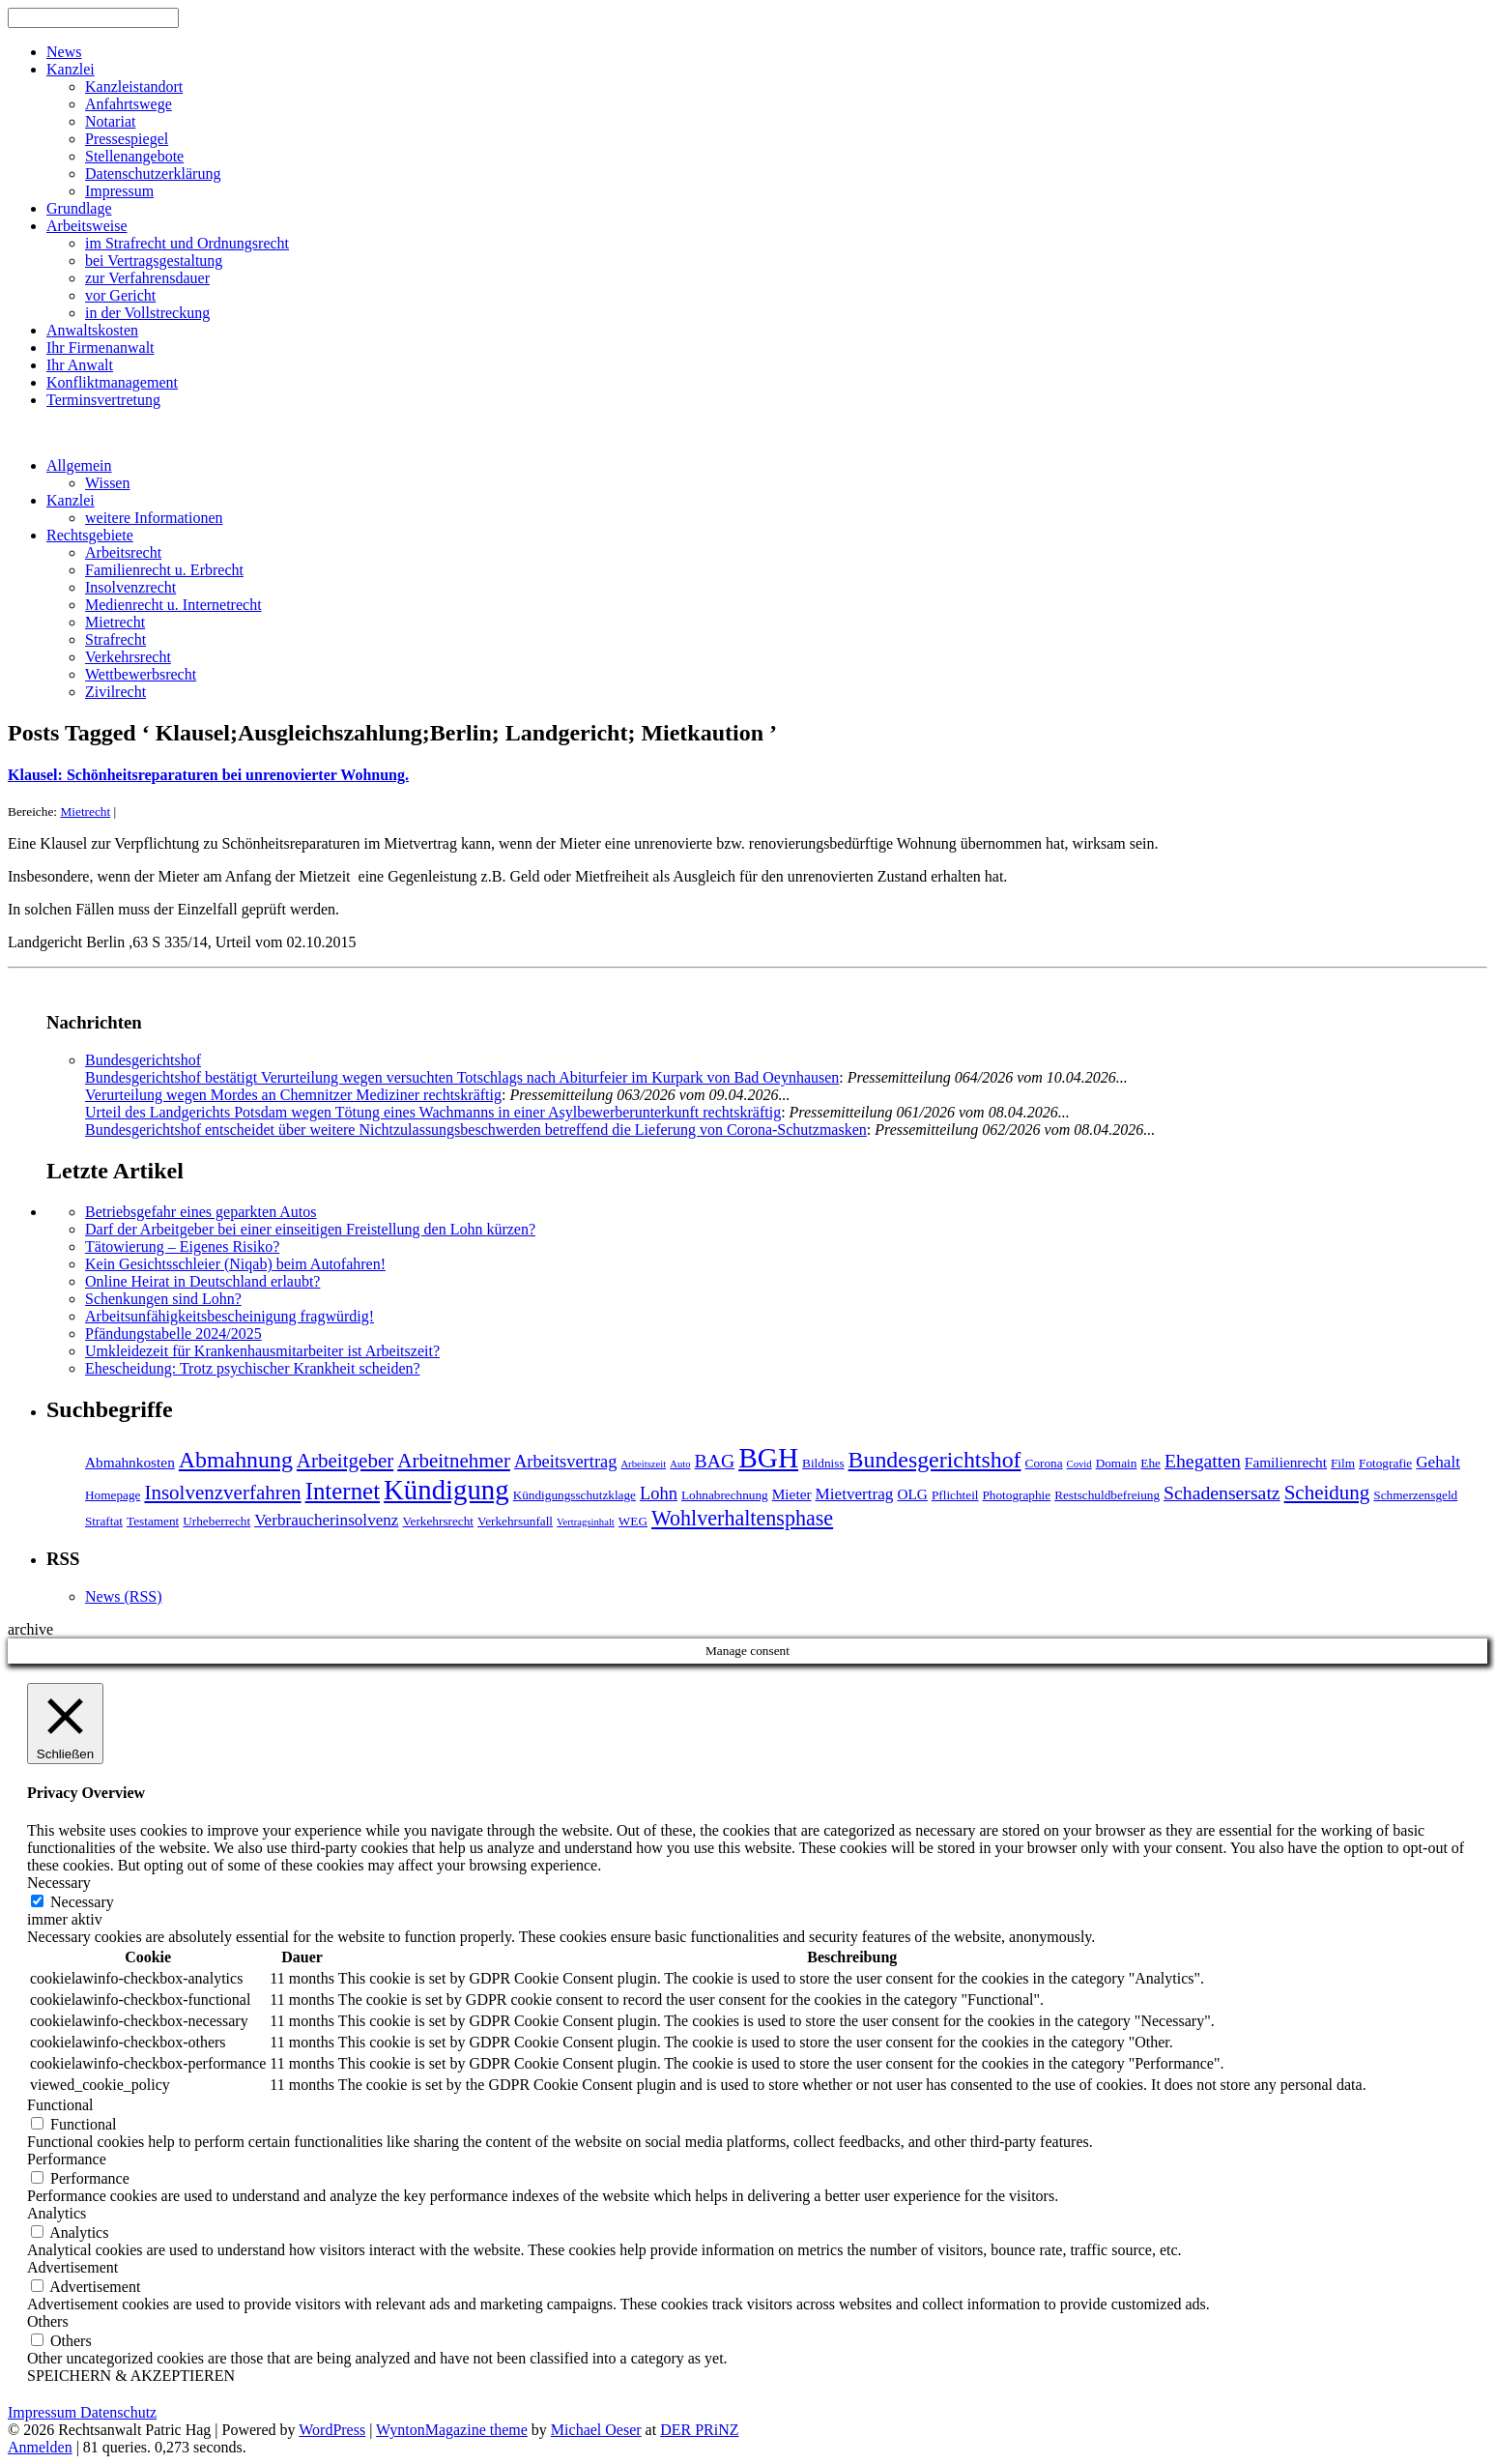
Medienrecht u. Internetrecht (173, 604)
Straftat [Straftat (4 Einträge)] (104, 1521)
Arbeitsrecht (123, 552)
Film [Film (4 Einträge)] (1343, 1463)
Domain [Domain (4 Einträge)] (1116, 1463)
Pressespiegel (126, 138)
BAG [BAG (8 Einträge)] (715, 1460)
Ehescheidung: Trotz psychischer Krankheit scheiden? (252, 1368)
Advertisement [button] (72, 2267)
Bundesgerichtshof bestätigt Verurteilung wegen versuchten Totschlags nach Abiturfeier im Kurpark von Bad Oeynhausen (462, 1077)
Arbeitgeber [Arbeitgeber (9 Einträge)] (345, 1460)
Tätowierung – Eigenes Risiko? (182, 1246)
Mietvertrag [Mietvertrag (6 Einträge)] (855, 1494)
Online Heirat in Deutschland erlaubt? (202, 1281)
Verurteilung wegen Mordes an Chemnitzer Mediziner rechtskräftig (293, 1095)
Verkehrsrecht (128, 657)
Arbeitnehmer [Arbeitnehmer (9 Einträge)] (453, 1460)
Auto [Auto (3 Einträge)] (680, 1464)
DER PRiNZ (699, 2429)
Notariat (110, 121)
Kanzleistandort (134, 86)
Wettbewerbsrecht (140, 674)
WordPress (332, 2429)
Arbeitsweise (87, 225)
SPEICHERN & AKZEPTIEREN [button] (131, 2375)
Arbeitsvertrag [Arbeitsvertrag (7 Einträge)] (565, 1461)
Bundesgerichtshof (143, 1060)
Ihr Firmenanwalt (100, 347)
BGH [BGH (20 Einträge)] (768, 1457)
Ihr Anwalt (79, 365)
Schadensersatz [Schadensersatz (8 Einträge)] (1222, 1492)
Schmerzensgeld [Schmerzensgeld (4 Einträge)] (1415, 1495)
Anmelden (40, 2447)
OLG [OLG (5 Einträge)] (912, 1494)
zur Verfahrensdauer (147, 278)
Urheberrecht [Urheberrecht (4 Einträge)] (216, 1521)
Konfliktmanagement (112, 382)
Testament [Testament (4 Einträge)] (153, 1521)
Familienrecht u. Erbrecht (164, 570)
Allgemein (79, 465)
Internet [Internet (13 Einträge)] (342, 1491)
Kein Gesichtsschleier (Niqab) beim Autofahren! (235, 1264)
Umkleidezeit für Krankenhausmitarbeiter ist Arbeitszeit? (262, 1351)
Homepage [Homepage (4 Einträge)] (112, 1495)
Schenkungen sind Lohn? (163, 1298)
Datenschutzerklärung (152, 173)
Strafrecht (115, 639)
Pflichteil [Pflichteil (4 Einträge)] (955, 1495)
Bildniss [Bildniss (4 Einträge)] (823, 1463)
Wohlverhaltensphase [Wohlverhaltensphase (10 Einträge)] (742, 1518)
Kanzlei (70, 69)
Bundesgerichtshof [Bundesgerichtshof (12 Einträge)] (934, 1459)
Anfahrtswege (128, 104)
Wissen (107, 483)
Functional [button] (60, 2105)
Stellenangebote (134, 156)
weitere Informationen (154, 517)
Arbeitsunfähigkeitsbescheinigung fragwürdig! (229, 1316)
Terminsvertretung (103, 399)
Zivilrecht (115, 691)
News (63, 51)
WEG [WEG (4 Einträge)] (632, 1521)
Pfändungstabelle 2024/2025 (173, 1333)
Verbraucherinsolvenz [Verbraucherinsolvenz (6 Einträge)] (326, 1520)
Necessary (82, 1902)
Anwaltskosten (92, 330)
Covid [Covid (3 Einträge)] (1079, 1464)
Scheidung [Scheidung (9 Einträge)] (1327, 1492)
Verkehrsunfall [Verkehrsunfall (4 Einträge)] (515, 1521)
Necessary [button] (59, 1882)
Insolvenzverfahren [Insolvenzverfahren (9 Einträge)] (222, 1492)
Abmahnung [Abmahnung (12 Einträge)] (236, 1459)
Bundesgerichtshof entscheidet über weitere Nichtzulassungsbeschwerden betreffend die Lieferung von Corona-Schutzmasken (476, 1129)
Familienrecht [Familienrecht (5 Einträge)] (1286, 1462)
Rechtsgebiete (89, 535)
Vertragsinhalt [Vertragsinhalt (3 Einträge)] (586, 1522)
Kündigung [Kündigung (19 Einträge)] (446, 1489)
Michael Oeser (596, 2429)
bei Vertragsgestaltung (153, 260)
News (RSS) (123, 1596)
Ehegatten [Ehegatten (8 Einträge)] (1202, 1460)
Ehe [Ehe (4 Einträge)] (1150, 1463)
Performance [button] (66, 2159)
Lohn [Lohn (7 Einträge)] (658, 1493)
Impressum (119, 191)
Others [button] (48, 2321)
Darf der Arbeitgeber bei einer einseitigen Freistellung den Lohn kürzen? (310, 1229)
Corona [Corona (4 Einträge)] (1044, 1463)
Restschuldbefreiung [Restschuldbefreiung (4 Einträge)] (1107, 1495)
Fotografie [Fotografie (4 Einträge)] (1385, 1463)
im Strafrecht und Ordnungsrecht (187, 243)
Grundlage (79, 208)
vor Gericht (120, 295)
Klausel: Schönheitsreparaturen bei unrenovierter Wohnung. (208, 775)
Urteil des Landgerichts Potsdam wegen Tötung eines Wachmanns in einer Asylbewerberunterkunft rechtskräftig (433, 1112)
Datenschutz (118, 2412)
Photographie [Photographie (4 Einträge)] (1017, 1495)
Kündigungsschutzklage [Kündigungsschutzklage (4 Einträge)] (574, 1495)
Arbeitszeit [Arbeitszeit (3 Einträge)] (643, 1464)
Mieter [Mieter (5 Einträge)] (792, 1494)
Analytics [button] (56, 2213)
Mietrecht (115, 622)
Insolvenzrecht (130, 587)
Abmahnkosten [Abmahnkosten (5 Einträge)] (130, 1462)
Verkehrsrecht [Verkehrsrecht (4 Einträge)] (438, 1521)
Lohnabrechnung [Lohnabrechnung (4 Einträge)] (724, 1495)
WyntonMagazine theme (452, 2429)
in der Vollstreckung (147, 312)
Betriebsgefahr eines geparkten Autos (200, 1211)
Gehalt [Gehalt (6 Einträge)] (1438, 1462)
